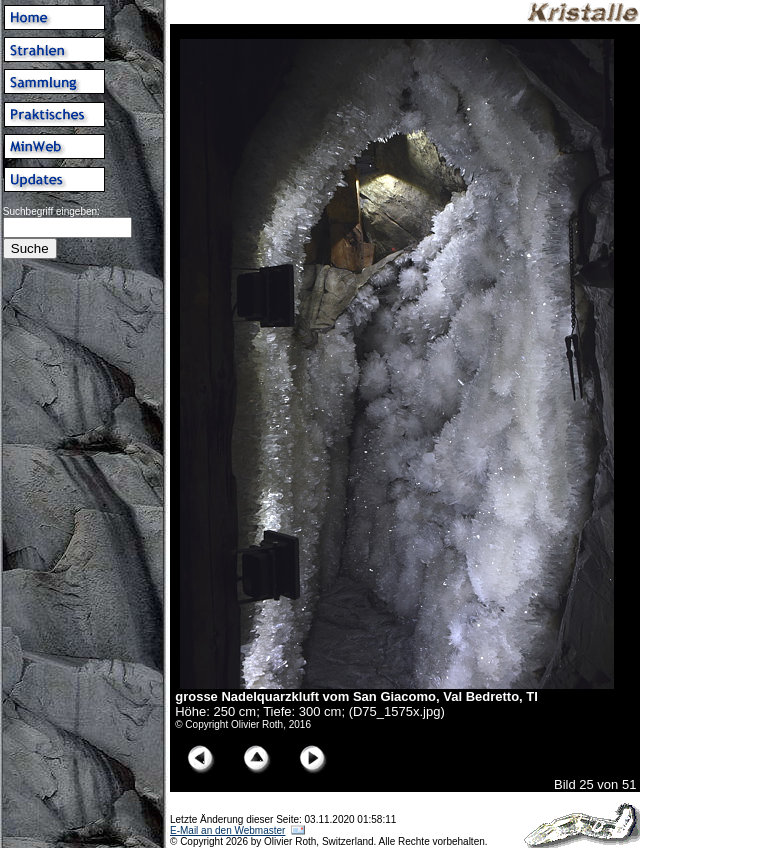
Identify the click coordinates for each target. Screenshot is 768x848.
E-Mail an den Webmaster (227, 830)
